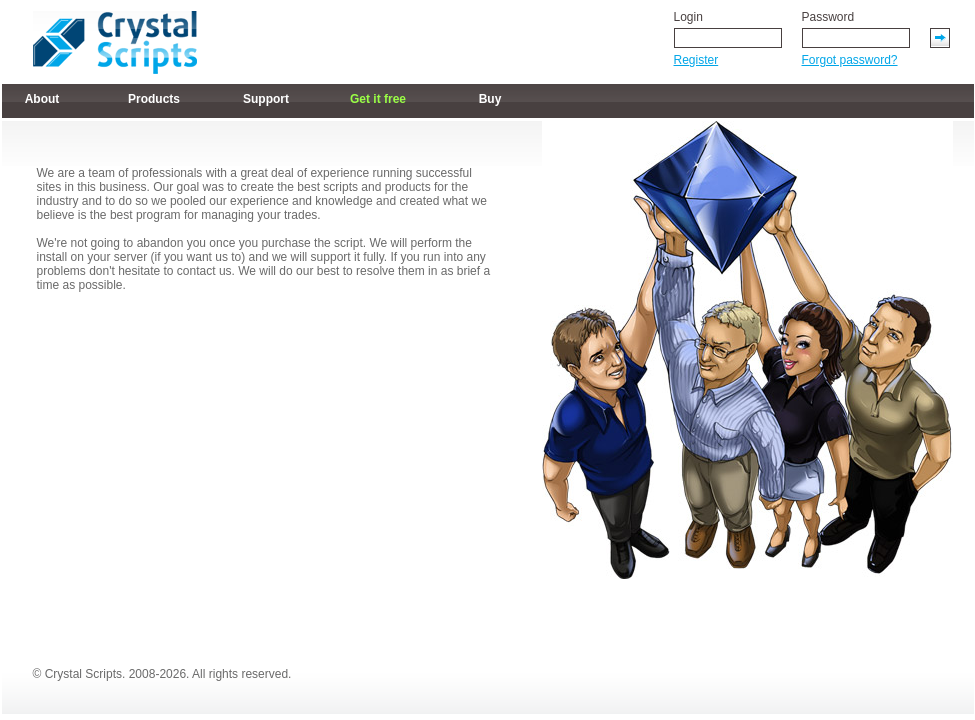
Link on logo (115, 42)
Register (696, 60)
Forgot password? (850, 60)
